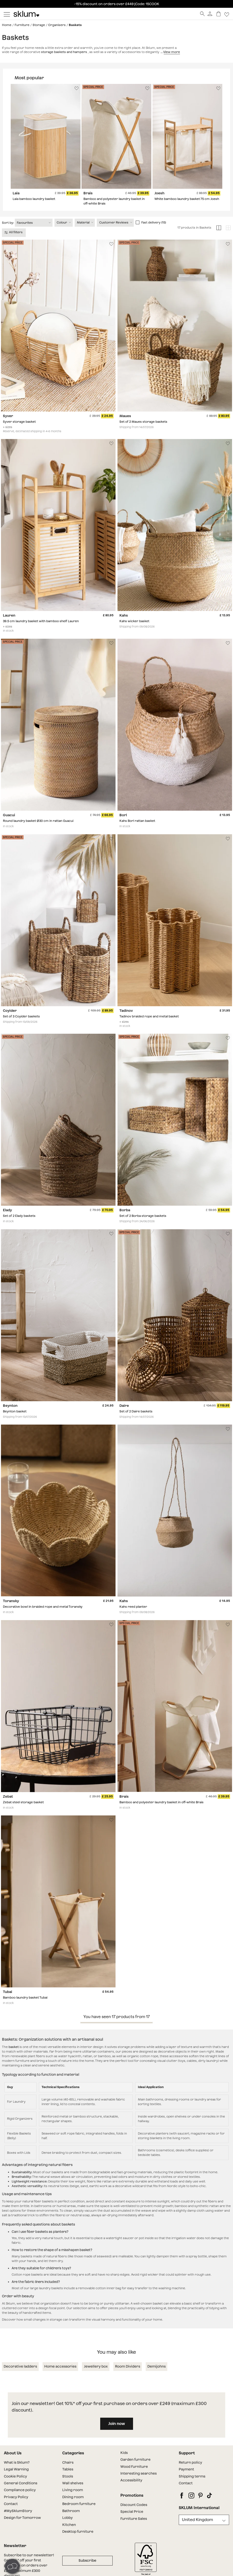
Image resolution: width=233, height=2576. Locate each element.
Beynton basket (15, 1411)
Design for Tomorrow (22, 2518)
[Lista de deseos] (227, 13)
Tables (67, 2469)
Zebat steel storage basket (23, 1802)
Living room (72, 2490)
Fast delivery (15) (153, 222)
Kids (124, 2453)
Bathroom (71, 2511)
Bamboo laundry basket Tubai (25, 1997)
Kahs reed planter (133, 1606)
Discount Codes (133, 2505)
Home (6, 25)
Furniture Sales (133, 2519)
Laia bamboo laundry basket (34, 199)
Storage (39, 25)
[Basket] (218, 13)
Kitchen (69, 2525)
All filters (13, 232)
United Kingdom (197, 2519)
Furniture (22, 25)
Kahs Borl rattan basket (137, 821)
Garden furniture (135, 2459)
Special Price (131, 2511)
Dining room (73, 2497)
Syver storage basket (19, 421)
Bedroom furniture (79, 2504)
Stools (67, 2476)
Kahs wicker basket (134, 621)
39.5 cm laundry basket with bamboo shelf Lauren (41, 621)
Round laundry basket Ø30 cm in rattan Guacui (38, 821)
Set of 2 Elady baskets (19, 1216)
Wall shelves (72, 2483)
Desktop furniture (77, 2531)
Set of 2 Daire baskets (135, 1411)
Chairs (67, 2462)
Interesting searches (138, 2473)
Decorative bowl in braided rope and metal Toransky (42, 1606)
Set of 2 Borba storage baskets (142, 1216)
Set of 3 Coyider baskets (21, 1016)
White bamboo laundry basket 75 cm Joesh (186, 199)
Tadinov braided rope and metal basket (149, 1016)
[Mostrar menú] (7, 14)
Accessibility (131, 2480)
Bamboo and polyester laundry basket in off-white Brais (161, 1802)
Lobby (67, 2518)
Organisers (57, 25)
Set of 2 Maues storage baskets (143, 421)
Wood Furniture (134, 2466)
